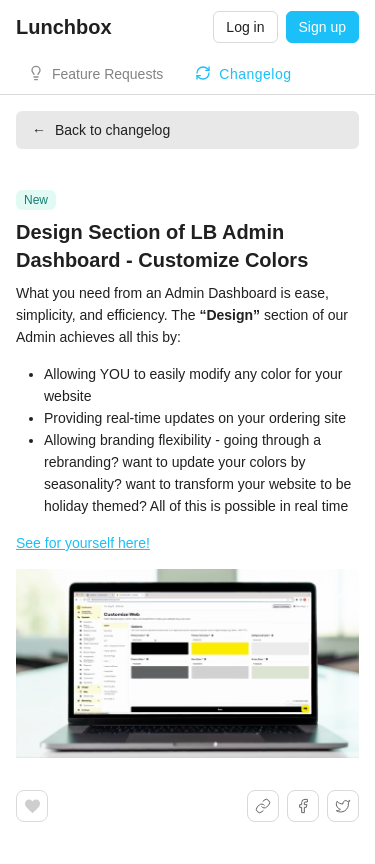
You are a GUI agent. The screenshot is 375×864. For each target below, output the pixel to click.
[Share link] (263, 806)
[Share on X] (343, 806)
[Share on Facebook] (303, 806)
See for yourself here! (83, 543)
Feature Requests (107, 74)
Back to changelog (101, 130)
